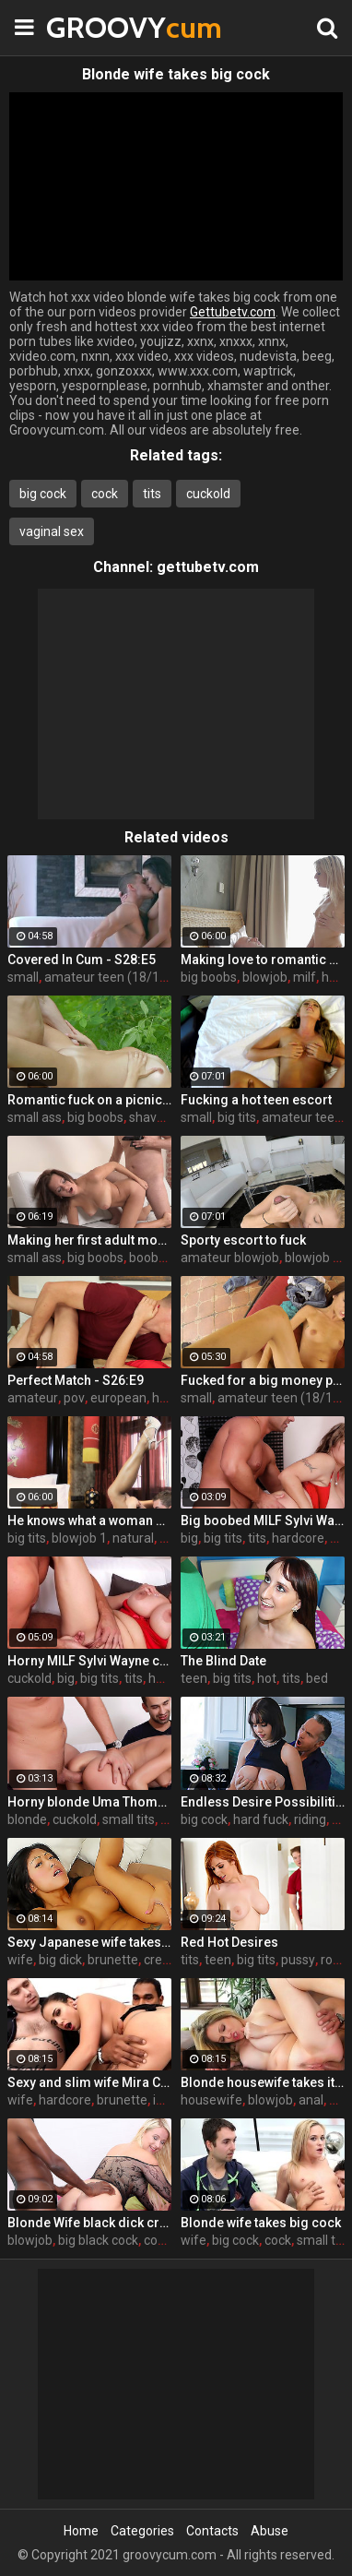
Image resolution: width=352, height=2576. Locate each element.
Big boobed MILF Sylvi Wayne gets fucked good (263, 1520)
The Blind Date (223, 1660)
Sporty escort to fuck (243, 1240)
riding (310, 1819)
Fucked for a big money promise (263, 1380)
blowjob (264, 977)
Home (81, 2530)
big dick (60, 1959)
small (23, 977)
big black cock (98, 2240)
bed (317, 1678)
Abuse (269, 2530)
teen (194, 1678)
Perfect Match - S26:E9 (75, 1380)
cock (104, 493)
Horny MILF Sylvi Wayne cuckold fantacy (89, 1660)
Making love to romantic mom (263, 959)
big (189, 1538)
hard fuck (260, 1819)
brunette (113, 1959)
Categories (142, 2530)
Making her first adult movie (89, 1240)
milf (304, 977)
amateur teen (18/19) (107, 977)
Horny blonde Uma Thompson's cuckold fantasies (89, 1802)
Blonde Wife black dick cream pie (89, 2222)
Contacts (212, 2530)
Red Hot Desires (229, 1942)
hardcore (298, 1538)
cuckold (208, 493)
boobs (147, 1257)
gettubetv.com (208, 567)
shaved (150, 1117)
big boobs (209, 977)
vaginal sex (51, 531)
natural (133, 1538)
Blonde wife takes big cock (261, 2222)
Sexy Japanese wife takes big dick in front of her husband (89, 1942)
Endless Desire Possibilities (263, 1802)
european (118, 1397)
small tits (128, 1819)
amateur (32, 1397)
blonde (27, 1819)
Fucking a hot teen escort (256, 1099)
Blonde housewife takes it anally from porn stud (263, 2082)
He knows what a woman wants (89, 1520)
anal (311, 2100)
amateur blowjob (230, 1257)
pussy (298, 1959)
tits (152, 493)
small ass (34, 1117)
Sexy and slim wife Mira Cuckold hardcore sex (89, 2082)
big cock (42, 493)
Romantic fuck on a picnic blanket (89, 1099)
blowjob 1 (312, 1257)
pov (74, 1397)
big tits (236, 1117)
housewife (211, 2100)
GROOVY (92, 27)
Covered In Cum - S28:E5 (81, 959)
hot (266, 1678)
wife (20, 1959)
